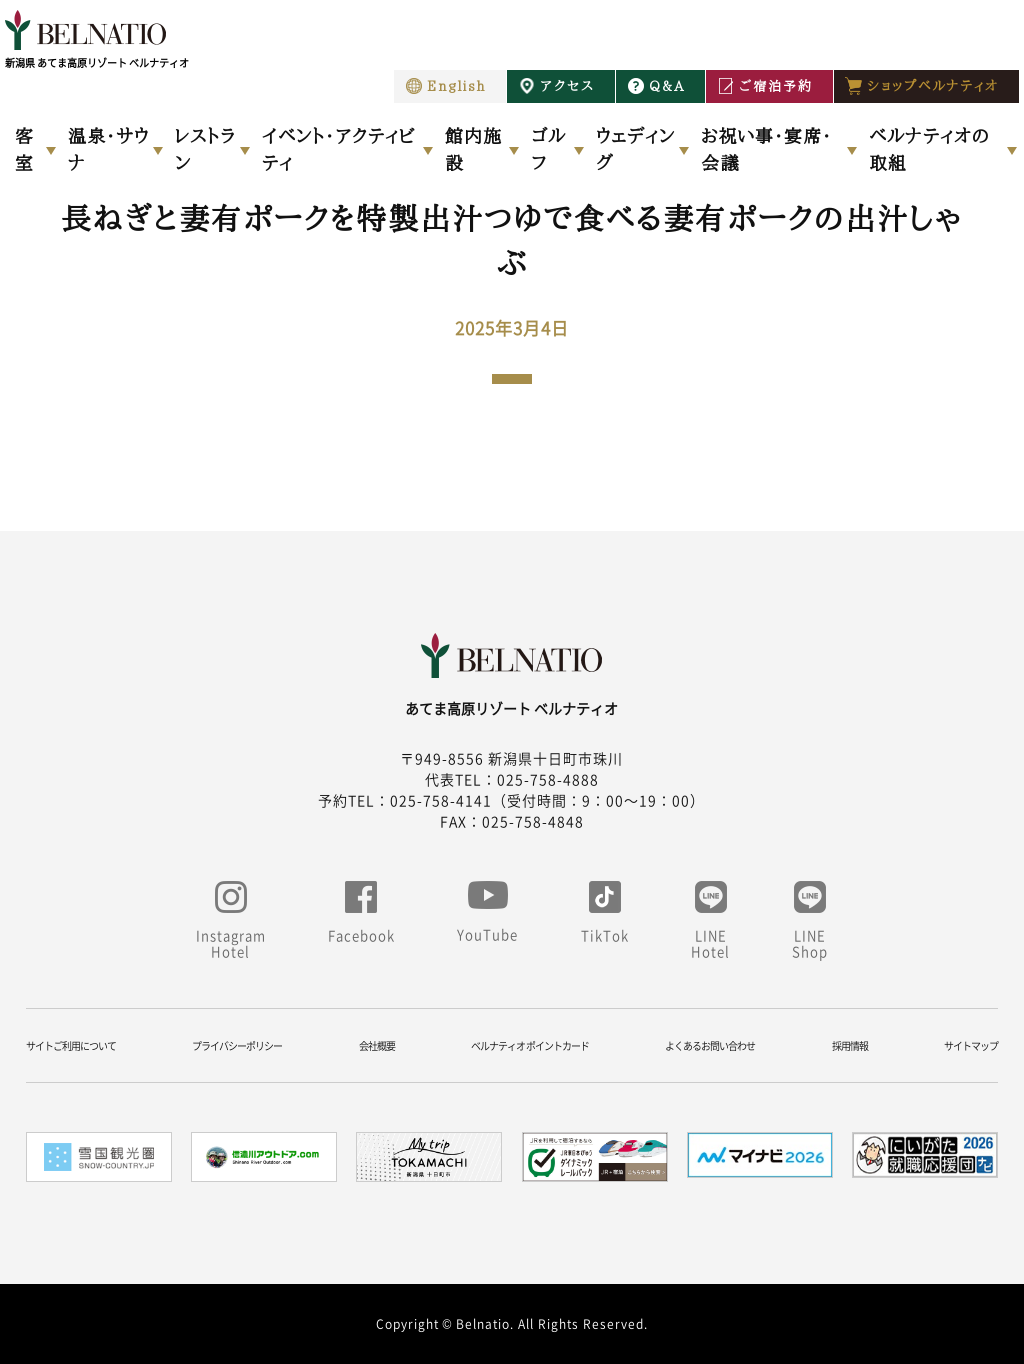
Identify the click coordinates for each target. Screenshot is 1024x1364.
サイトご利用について (71, 1045)
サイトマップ (971, 1045)
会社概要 (377, 1045)
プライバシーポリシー (237, 1045)
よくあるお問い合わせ (710, 1045)
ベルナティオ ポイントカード (530, 1045)
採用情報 (850, 1045)
